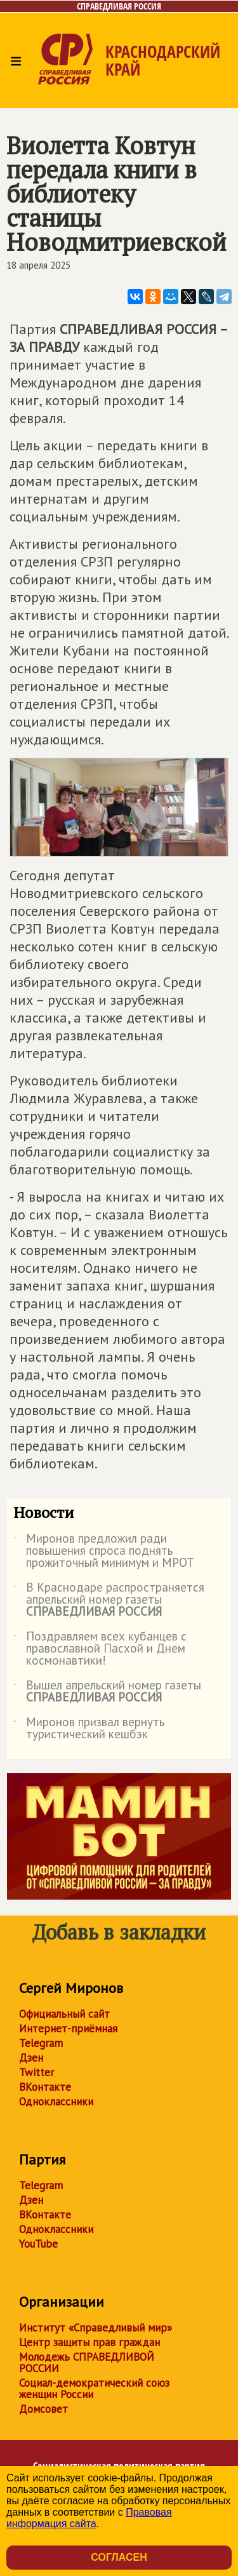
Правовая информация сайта (89, 2518)
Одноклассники (56, 2101)
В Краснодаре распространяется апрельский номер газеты (108, 1600)
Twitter (36, 2072)
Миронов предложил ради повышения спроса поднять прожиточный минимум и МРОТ (103, 1551)
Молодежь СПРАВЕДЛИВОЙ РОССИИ (86, 2362)
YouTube (38, 2244)
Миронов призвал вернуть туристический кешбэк (88, 1728)
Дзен (31, 2057)
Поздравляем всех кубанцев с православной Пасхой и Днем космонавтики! (100, 1649)
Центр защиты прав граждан (89, 2342)
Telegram (41, 2043)
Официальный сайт (64, 2014)
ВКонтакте (45, 2087)
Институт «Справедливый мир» (95, 2327)
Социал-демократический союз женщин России (94, 2388)
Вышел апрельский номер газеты (107, 1692)
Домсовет (43, 2409)
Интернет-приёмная (68, 2028)
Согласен (119, 2557)
